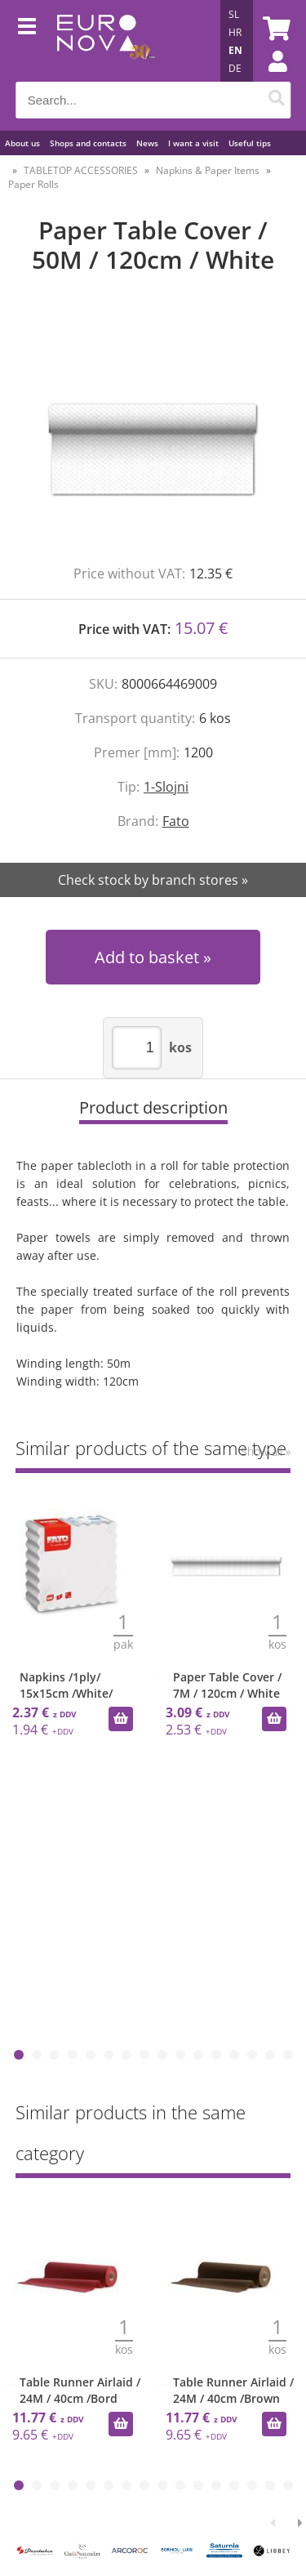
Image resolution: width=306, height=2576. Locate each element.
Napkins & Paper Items (207, 170)
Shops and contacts (88, 143)
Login (269, 77)
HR (235, 32)
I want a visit (193, 143)
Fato (175, 821)
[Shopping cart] (274, 28)
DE (235, 68)
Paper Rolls (33, 184)
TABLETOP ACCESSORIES (81, 170)
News (147, 143)
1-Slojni (166, 787)
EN (235, 50)
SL (233, 14)
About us (22, 143)
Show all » (265, 1451)
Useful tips (249, 143)
